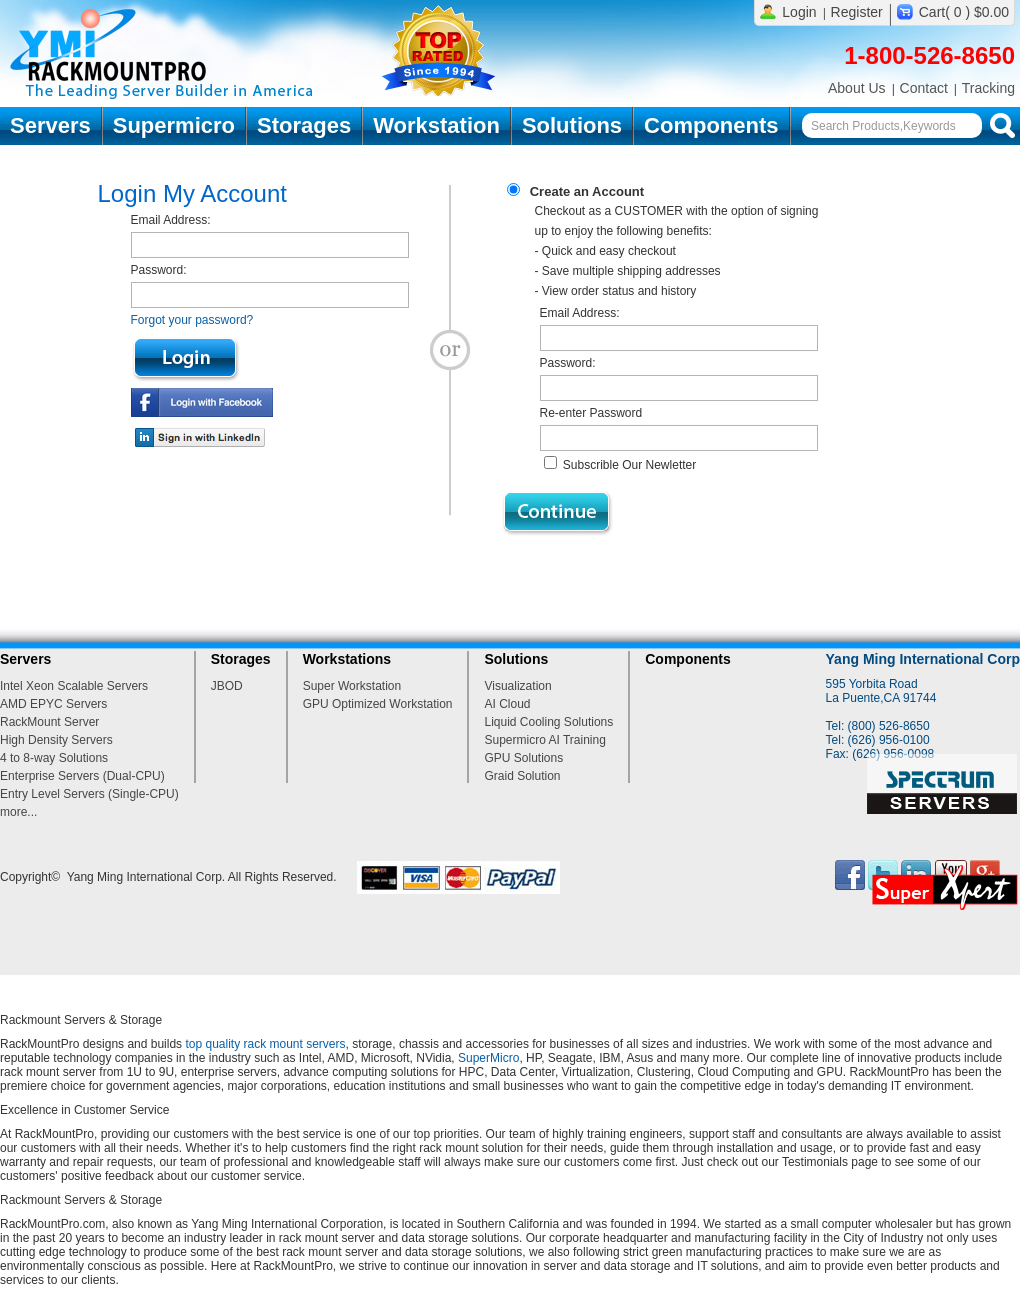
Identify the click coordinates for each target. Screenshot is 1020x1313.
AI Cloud (507, 704)
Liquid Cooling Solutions (548, 722)
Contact (924, 88)
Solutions (572, 125)
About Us (857, 88)
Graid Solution (522, 776)
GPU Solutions (523, 758)
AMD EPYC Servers (53, 704)
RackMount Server (49, 722)
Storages (304, 125)
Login (799, 12)
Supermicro (174, 125)
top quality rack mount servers (265, 1044)
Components (711, 125)
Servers (50, 125)
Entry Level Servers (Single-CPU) (89, 794)
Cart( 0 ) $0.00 (964, 12)
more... (18, 812)
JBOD (227, 686)
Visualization (517, 686)
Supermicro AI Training (544, 740)
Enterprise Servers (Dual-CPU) (82, 776)
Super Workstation (352, 686)
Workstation (436, 125)
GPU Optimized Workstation (378, 704)
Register (857, 12)
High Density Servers (56, 740)
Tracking (988, 88)
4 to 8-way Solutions (54, 758)
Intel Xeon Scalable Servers (74, 686)
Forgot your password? (192, 320)
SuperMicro (488, 1058)
